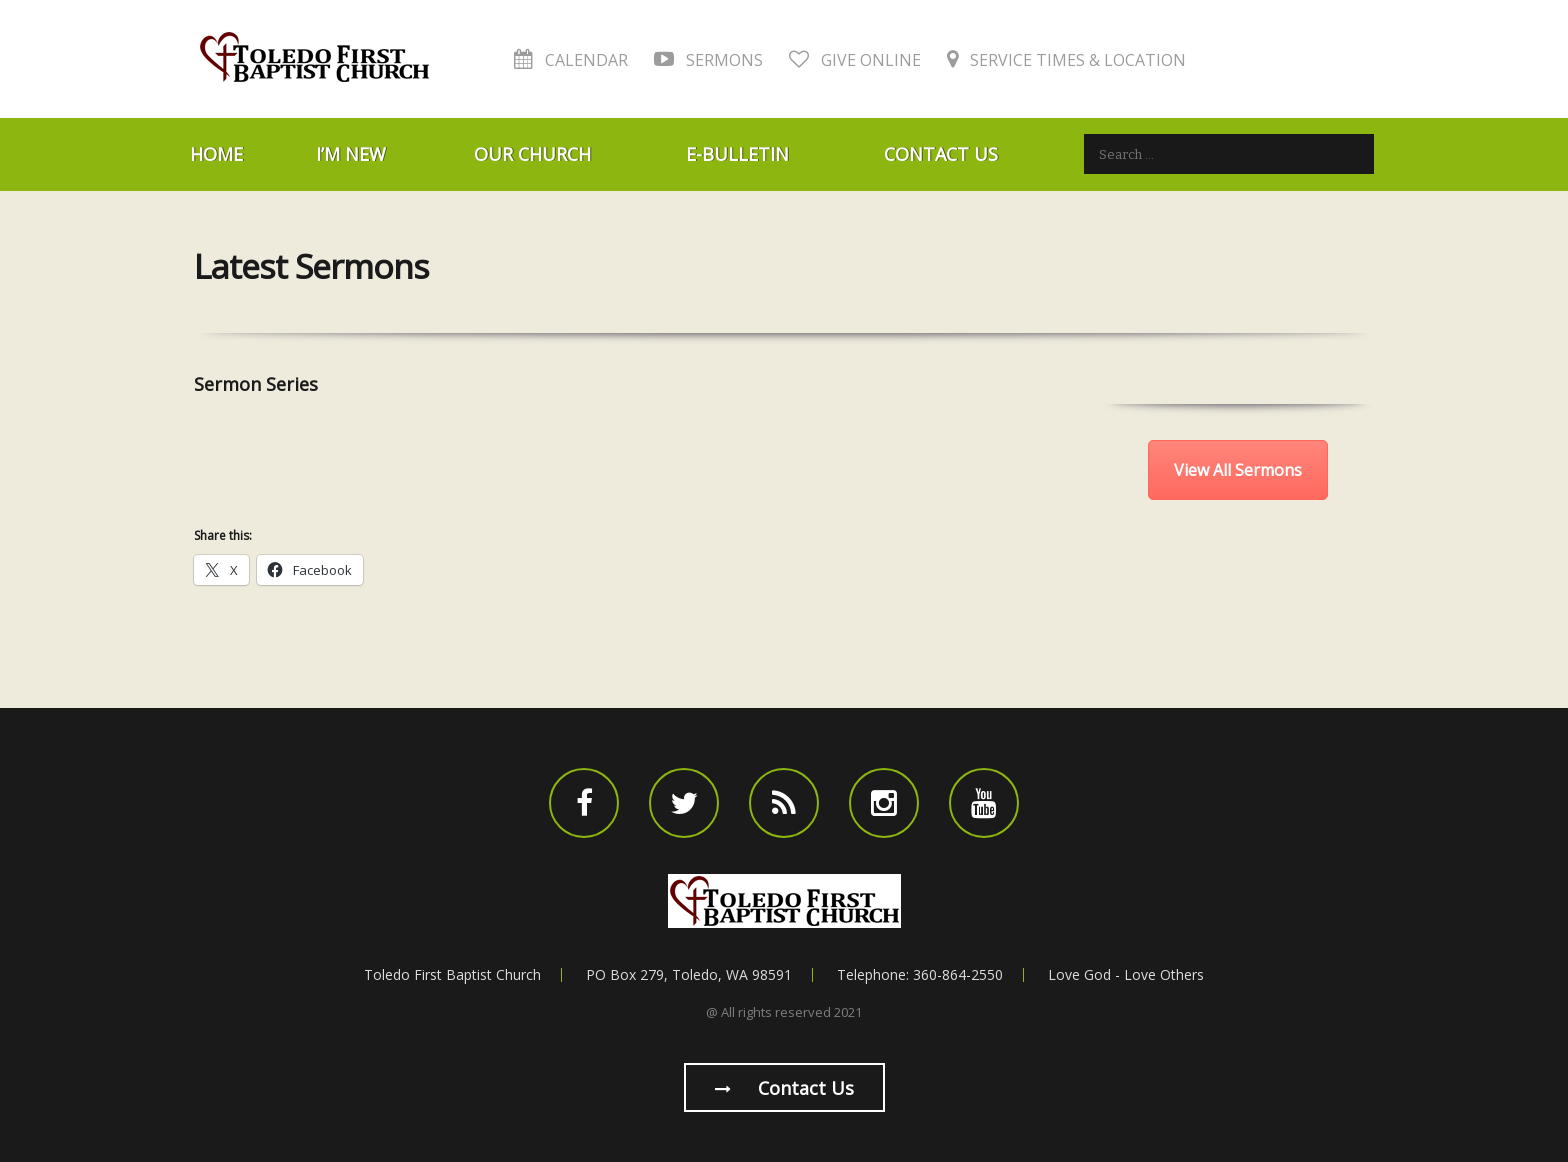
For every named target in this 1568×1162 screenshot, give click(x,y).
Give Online (855, 60)
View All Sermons (1238, 470)
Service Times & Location (1066, 60)
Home (216, 154)
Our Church (532, 154)
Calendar (571, 60)
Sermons (708, 60)
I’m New (351, 154)
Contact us (784, 1088)
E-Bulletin (737, 154)
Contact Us (941, 154)
